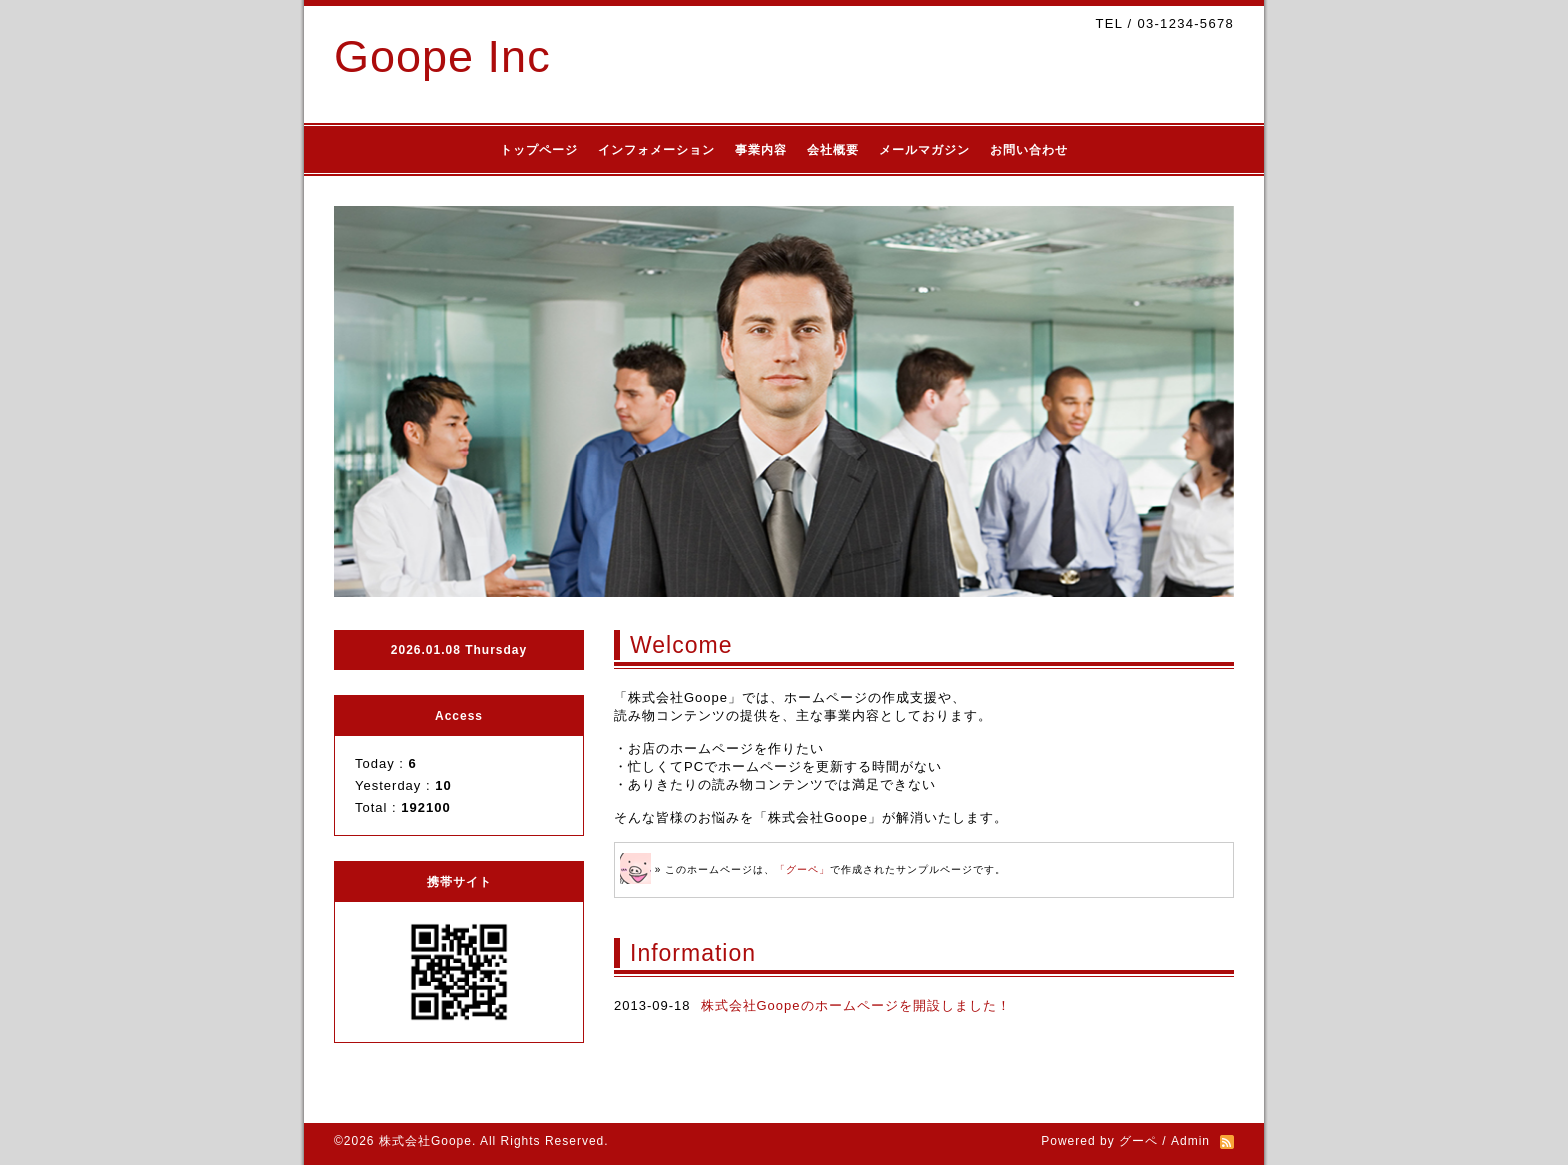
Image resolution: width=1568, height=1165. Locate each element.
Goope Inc (442, 56)
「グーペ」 (802, 869)
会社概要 (833, 150)
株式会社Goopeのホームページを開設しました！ (856, 1005)
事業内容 (761, 150)
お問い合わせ (1029, 150)
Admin (1190, 1141)
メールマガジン (924, 150)
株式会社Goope (425, 1141)
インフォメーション (656, 150)
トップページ (539, 150)
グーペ (1138, 1141)
